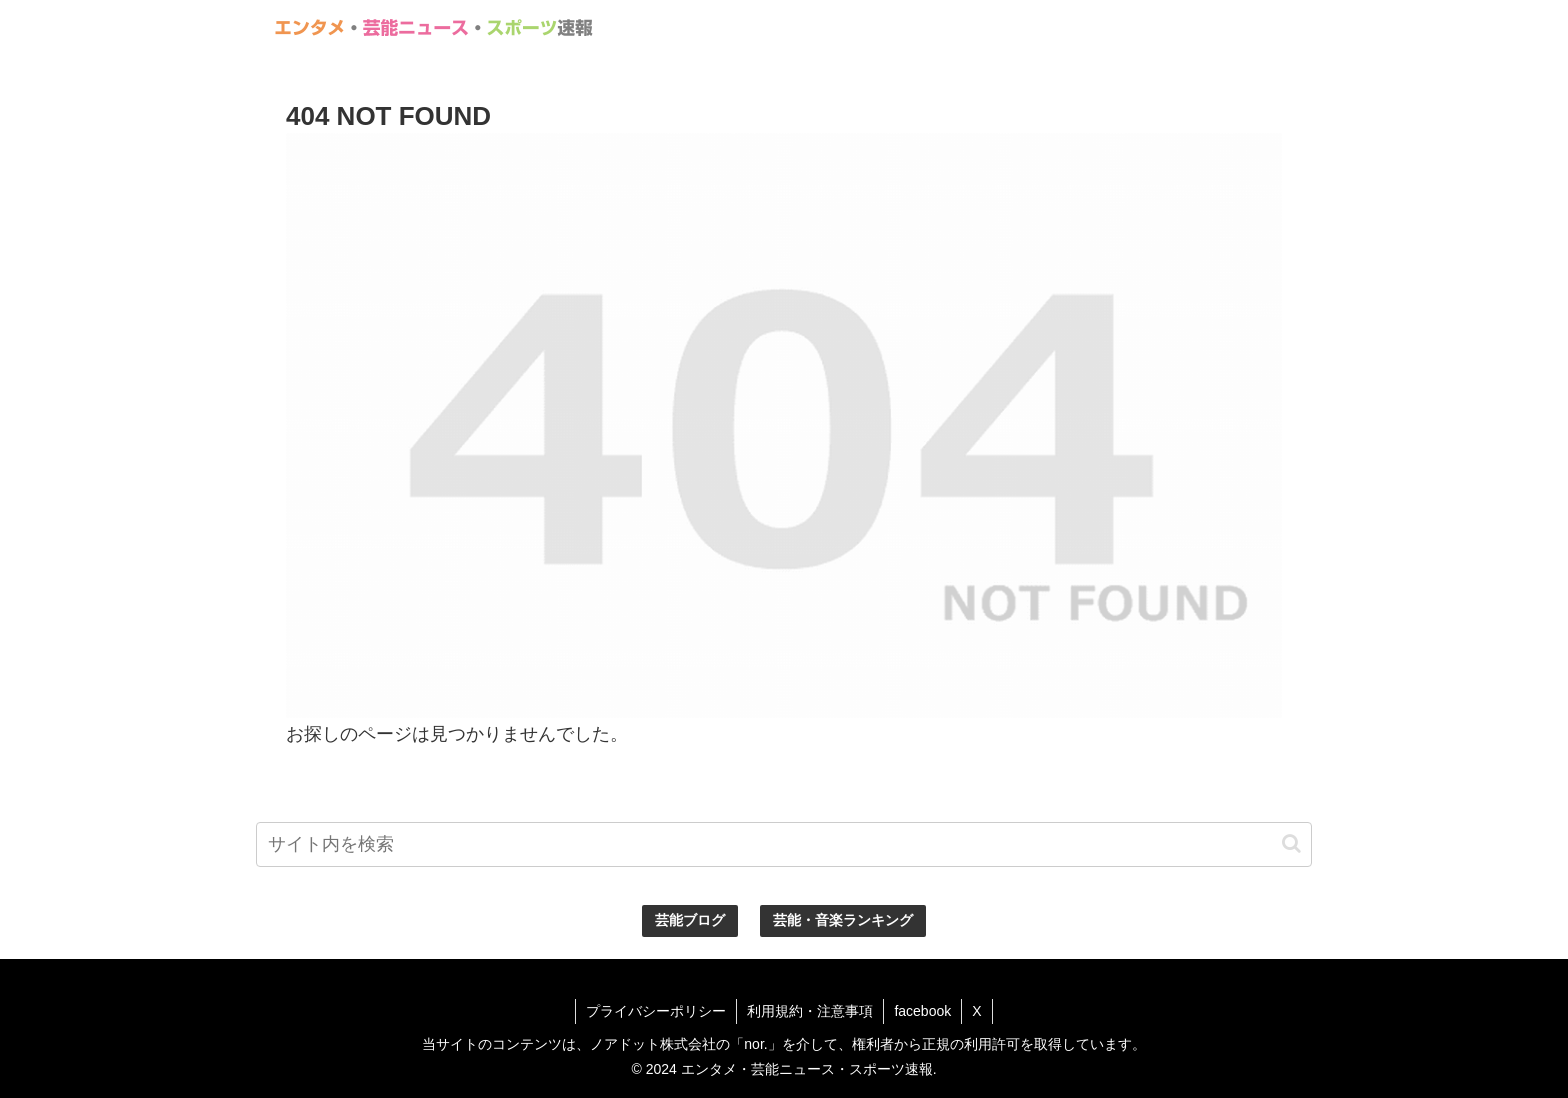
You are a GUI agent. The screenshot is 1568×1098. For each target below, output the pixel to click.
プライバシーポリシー (656, 1011)
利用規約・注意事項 (810, 1011)
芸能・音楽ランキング (843, 920)
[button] (1291, 843)
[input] (784, 844)
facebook (922, 1011)
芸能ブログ (690, 920)
